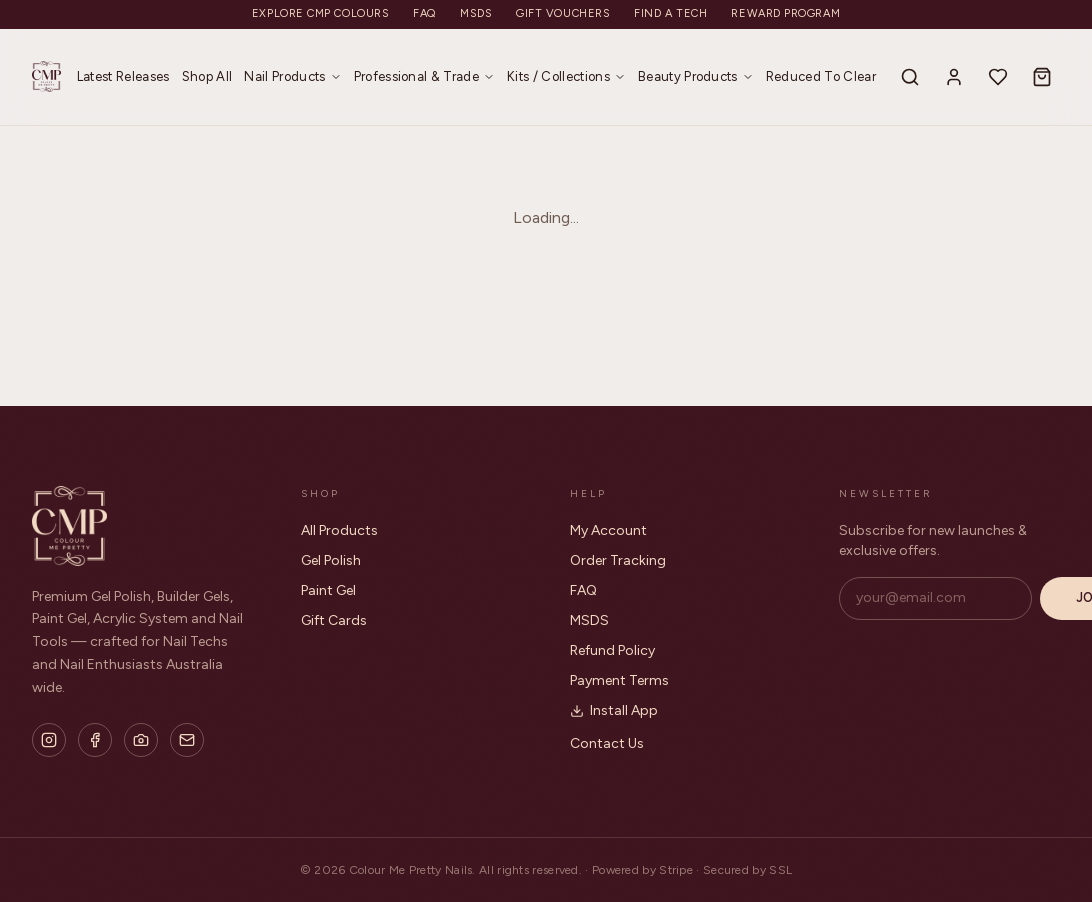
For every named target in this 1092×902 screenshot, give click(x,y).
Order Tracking (618, 560)
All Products (339, 530)
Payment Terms (619, 680)
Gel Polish (331, 560)
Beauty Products (696, 76)
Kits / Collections (566, 76)
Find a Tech (670, 13)
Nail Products (292, 76)
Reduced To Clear (821, 76)
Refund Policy (612, 650)
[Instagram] (49, 740)
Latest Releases (123, 76)
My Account (608, 530)
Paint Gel (328, 590)
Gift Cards (334, 620)
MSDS (476, 13)
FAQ (424, 13)
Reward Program (785, 13)
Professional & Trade (425, 76)
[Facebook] (95, 740)
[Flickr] (141, 740)
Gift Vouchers (563, 13)
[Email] (187, 740)
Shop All (207, 76)
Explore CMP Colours (320, 13)
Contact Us (607, 743)
